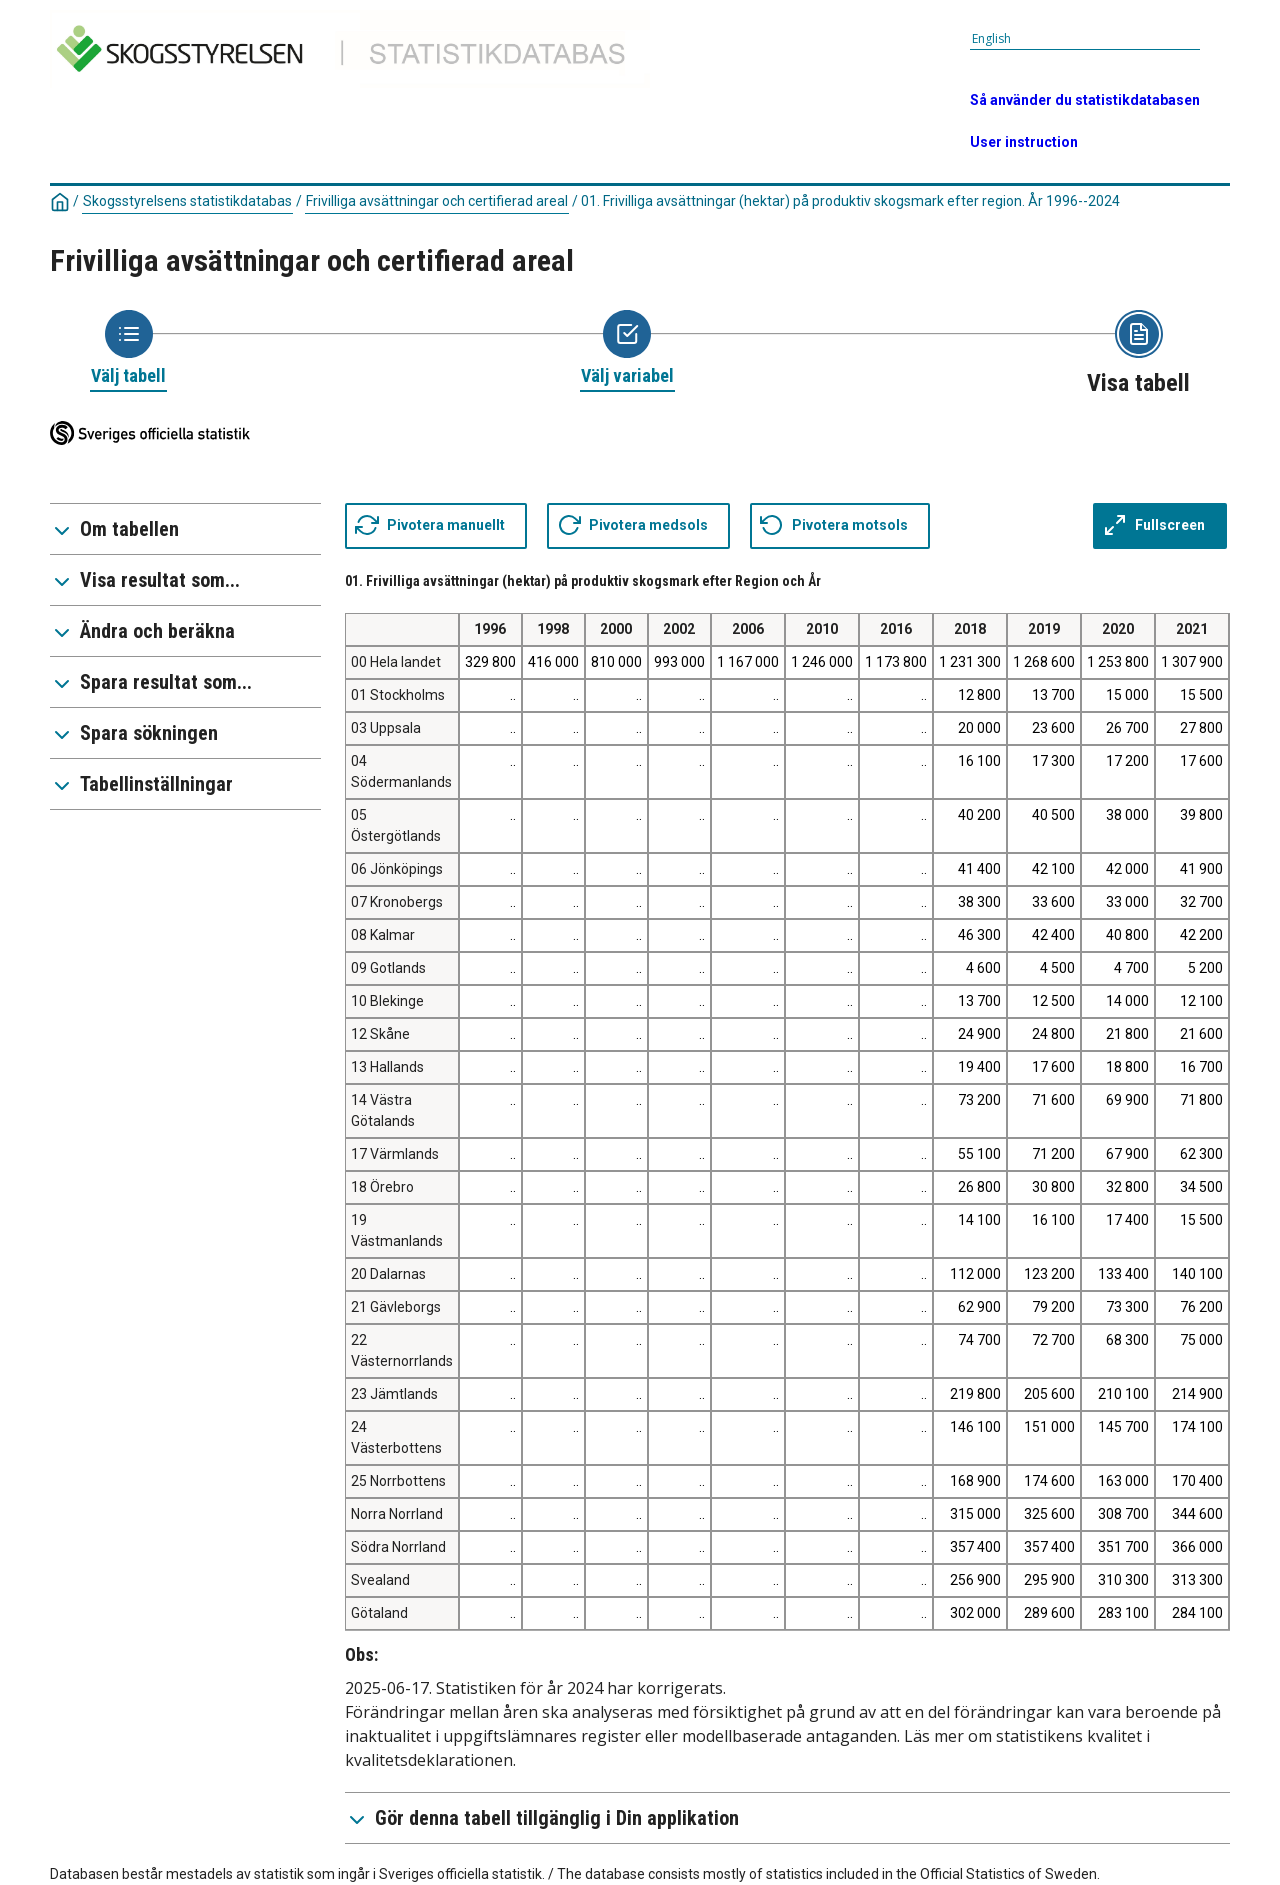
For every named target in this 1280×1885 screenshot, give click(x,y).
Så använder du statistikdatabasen (1085, 100)
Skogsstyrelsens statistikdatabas (187, 201)
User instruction (1024, 142)
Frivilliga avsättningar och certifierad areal (437, 201)
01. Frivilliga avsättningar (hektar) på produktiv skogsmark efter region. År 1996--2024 (850, 201)
